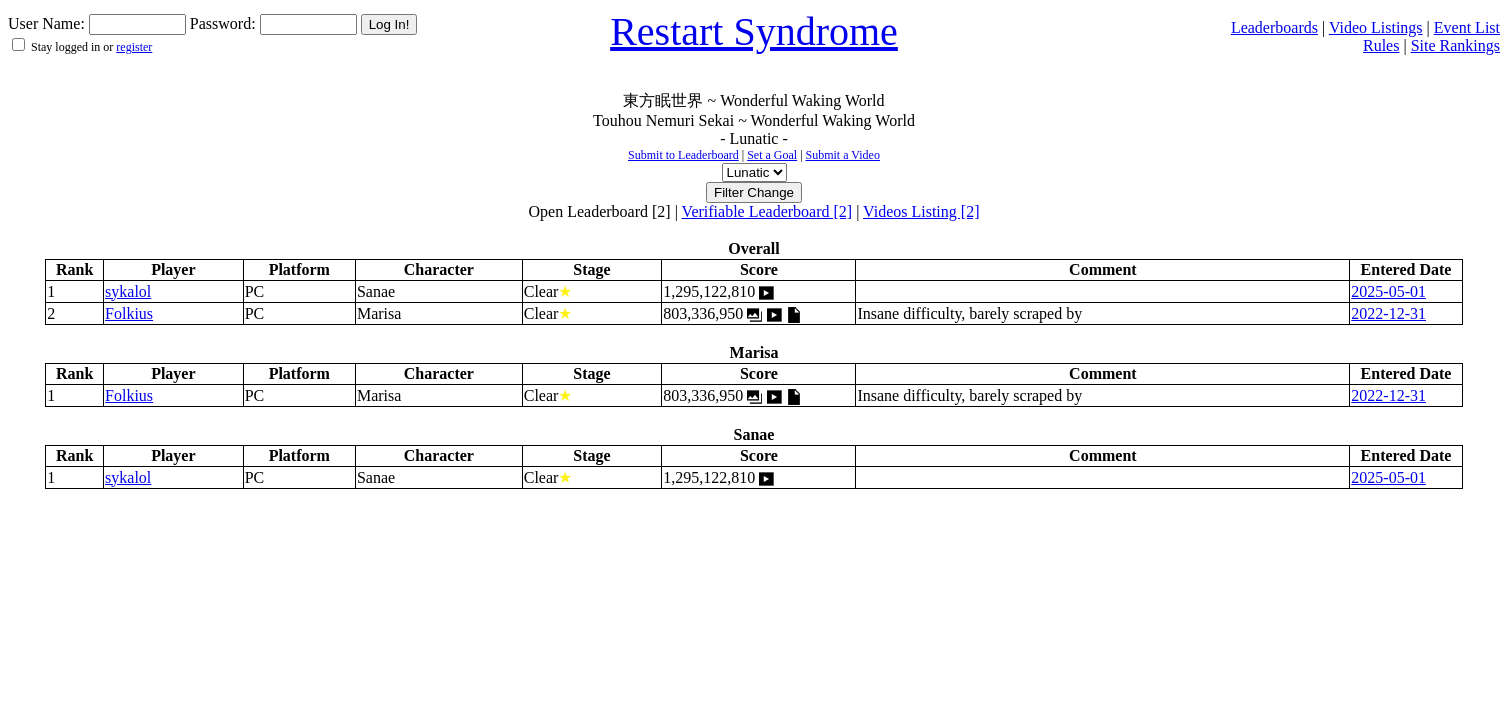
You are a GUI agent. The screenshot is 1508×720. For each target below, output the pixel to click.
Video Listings (1376, 27)
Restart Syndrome (754, 31)
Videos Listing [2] (921, 211)
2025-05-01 (1388, 291)
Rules (1381, 45)
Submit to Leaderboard (683, 155)
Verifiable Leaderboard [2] (767, 211)
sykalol (128, 291)
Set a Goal (772, 155)
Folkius (129, 313)
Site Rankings (1455, 45)
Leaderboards (1274, 27)
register (134, 47)
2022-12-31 (1388, 313)
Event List (1467, 27)
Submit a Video (843, 155)
